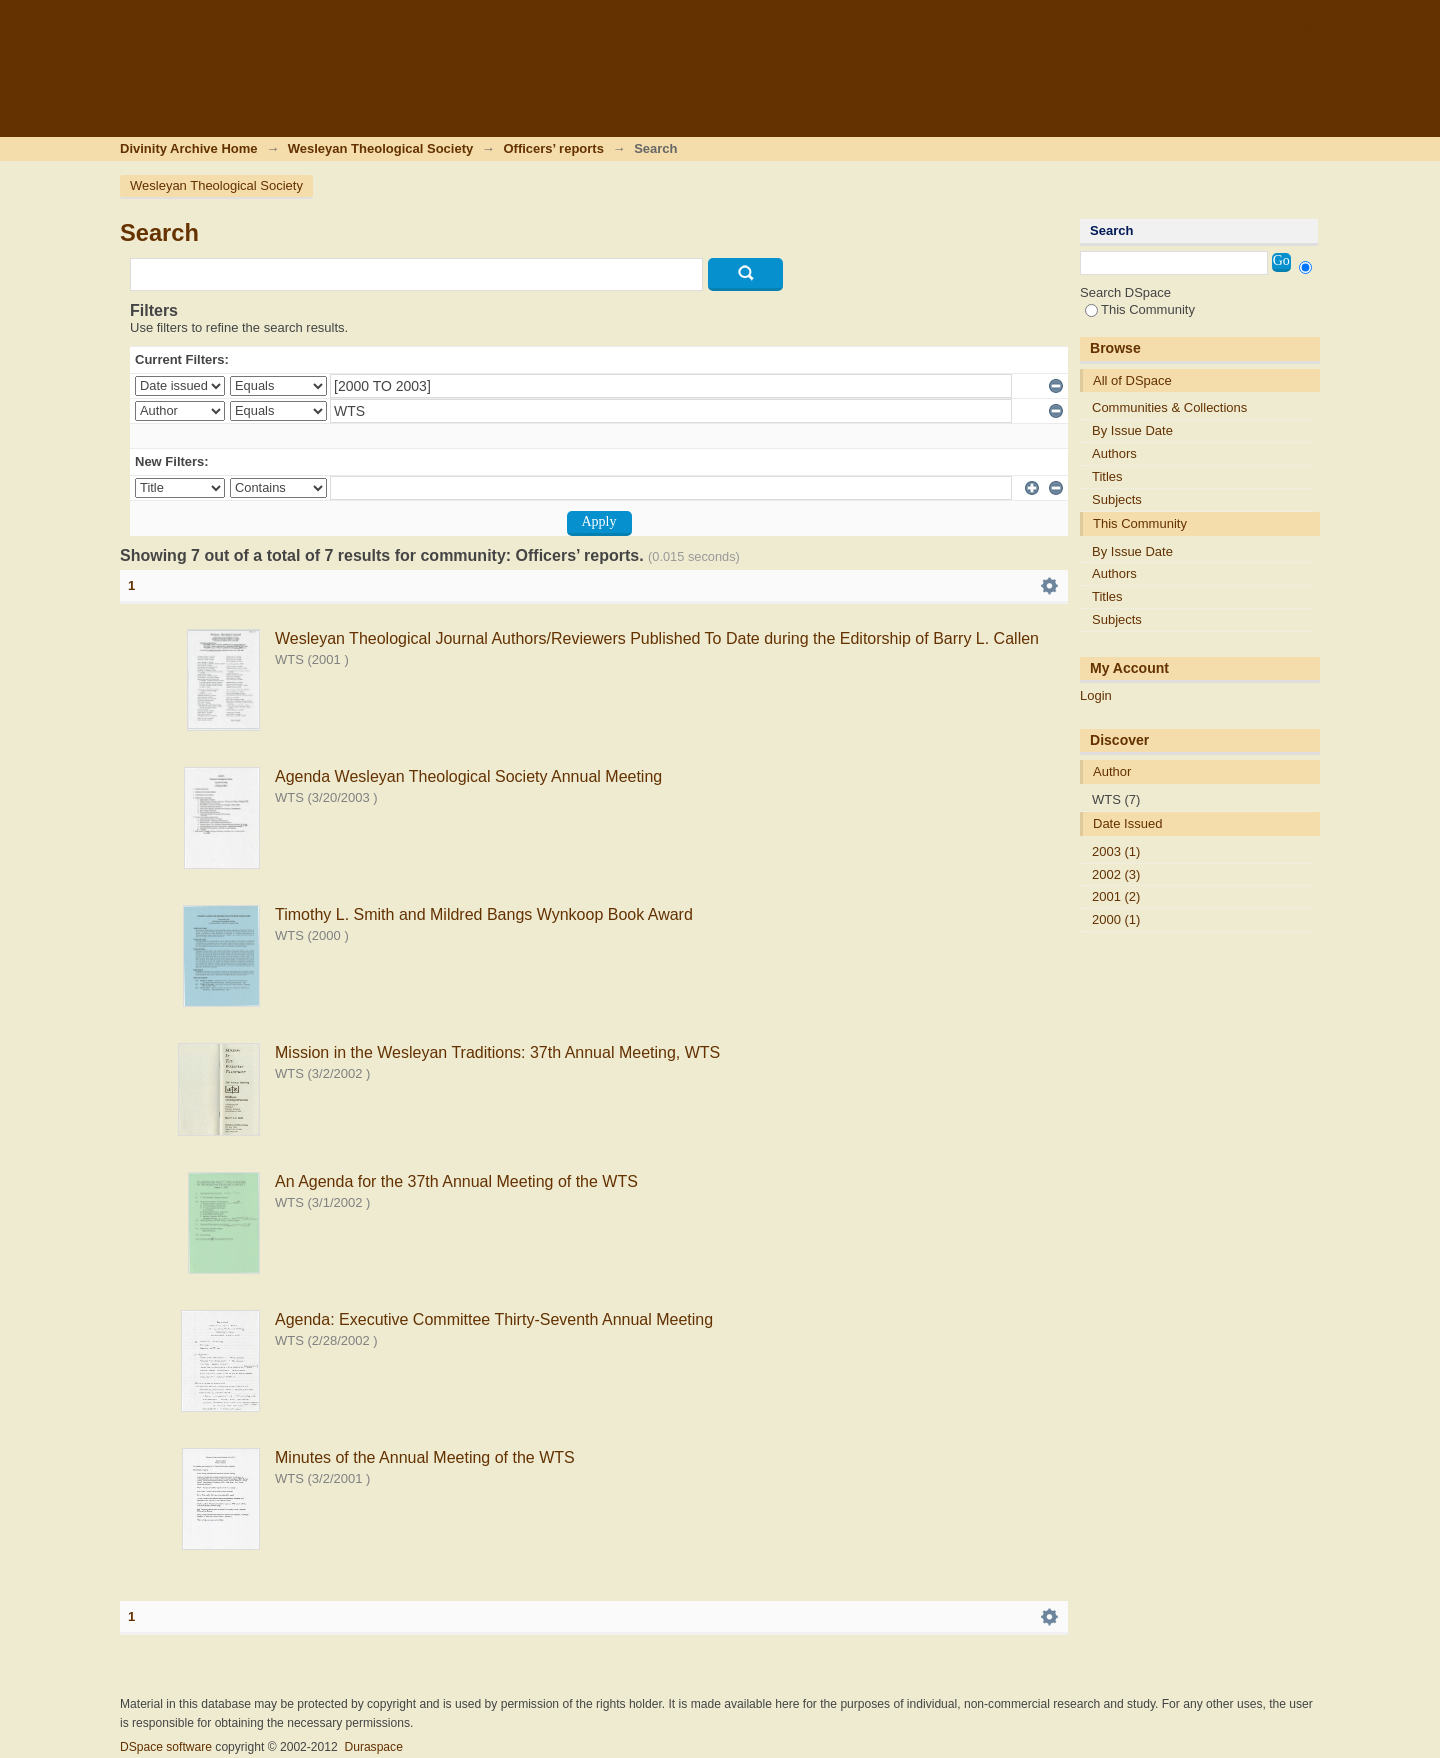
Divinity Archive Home (189, 148)
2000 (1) (1116, 919)
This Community (1140, 309)
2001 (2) (1116, 896)
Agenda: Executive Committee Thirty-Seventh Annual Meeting (494, 1319)
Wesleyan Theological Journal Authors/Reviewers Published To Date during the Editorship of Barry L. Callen (657, 638)
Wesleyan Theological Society (380, 148)
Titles (1107, 476)
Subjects (1117, 499)
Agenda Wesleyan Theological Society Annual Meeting (468, 776)
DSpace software (166, 1747)
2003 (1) (1116, 851)
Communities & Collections (1169, 407)
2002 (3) (1116, 874)
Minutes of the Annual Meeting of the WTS (425, 1457)
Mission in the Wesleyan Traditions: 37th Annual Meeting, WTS (497, 1052)
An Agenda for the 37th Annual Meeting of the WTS (456, 1181)
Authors (1114, 453)
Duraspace (373, 1747)
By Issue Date (1132, 430)
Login (1304, 24)
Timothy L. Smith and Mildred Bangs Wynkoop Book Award (484, 914)
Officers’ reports (553, 148)
